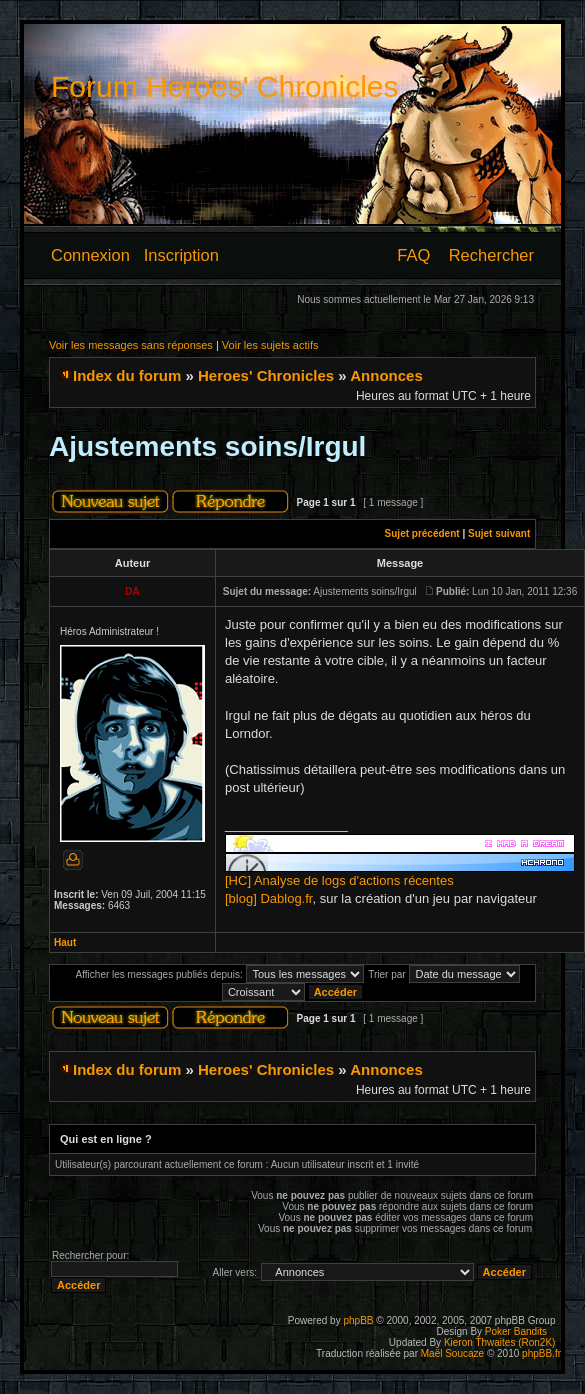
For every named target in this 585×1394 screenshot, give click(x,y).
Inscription (181, 255)
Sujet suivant (499, 533)
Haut (65, 942)
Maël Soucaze (452, 1353)
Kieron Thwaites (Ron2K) (500, 1342)
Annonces (386, 375)
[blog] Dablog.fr (268, 898)
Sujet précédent (422, 533)
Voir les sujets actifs (270, 345)
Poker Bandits (516, 1331)
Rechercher (491, 255)
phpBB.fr (541, 1353)
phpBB (358, 1320)
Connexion (90, 255)
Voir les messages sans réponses (131, 345)
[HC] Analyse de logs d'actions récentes (339, 880)
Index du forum (127, 375)
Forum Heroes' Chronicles (225, 86)
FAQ (413, 255)
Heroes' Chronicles (266, 375)
